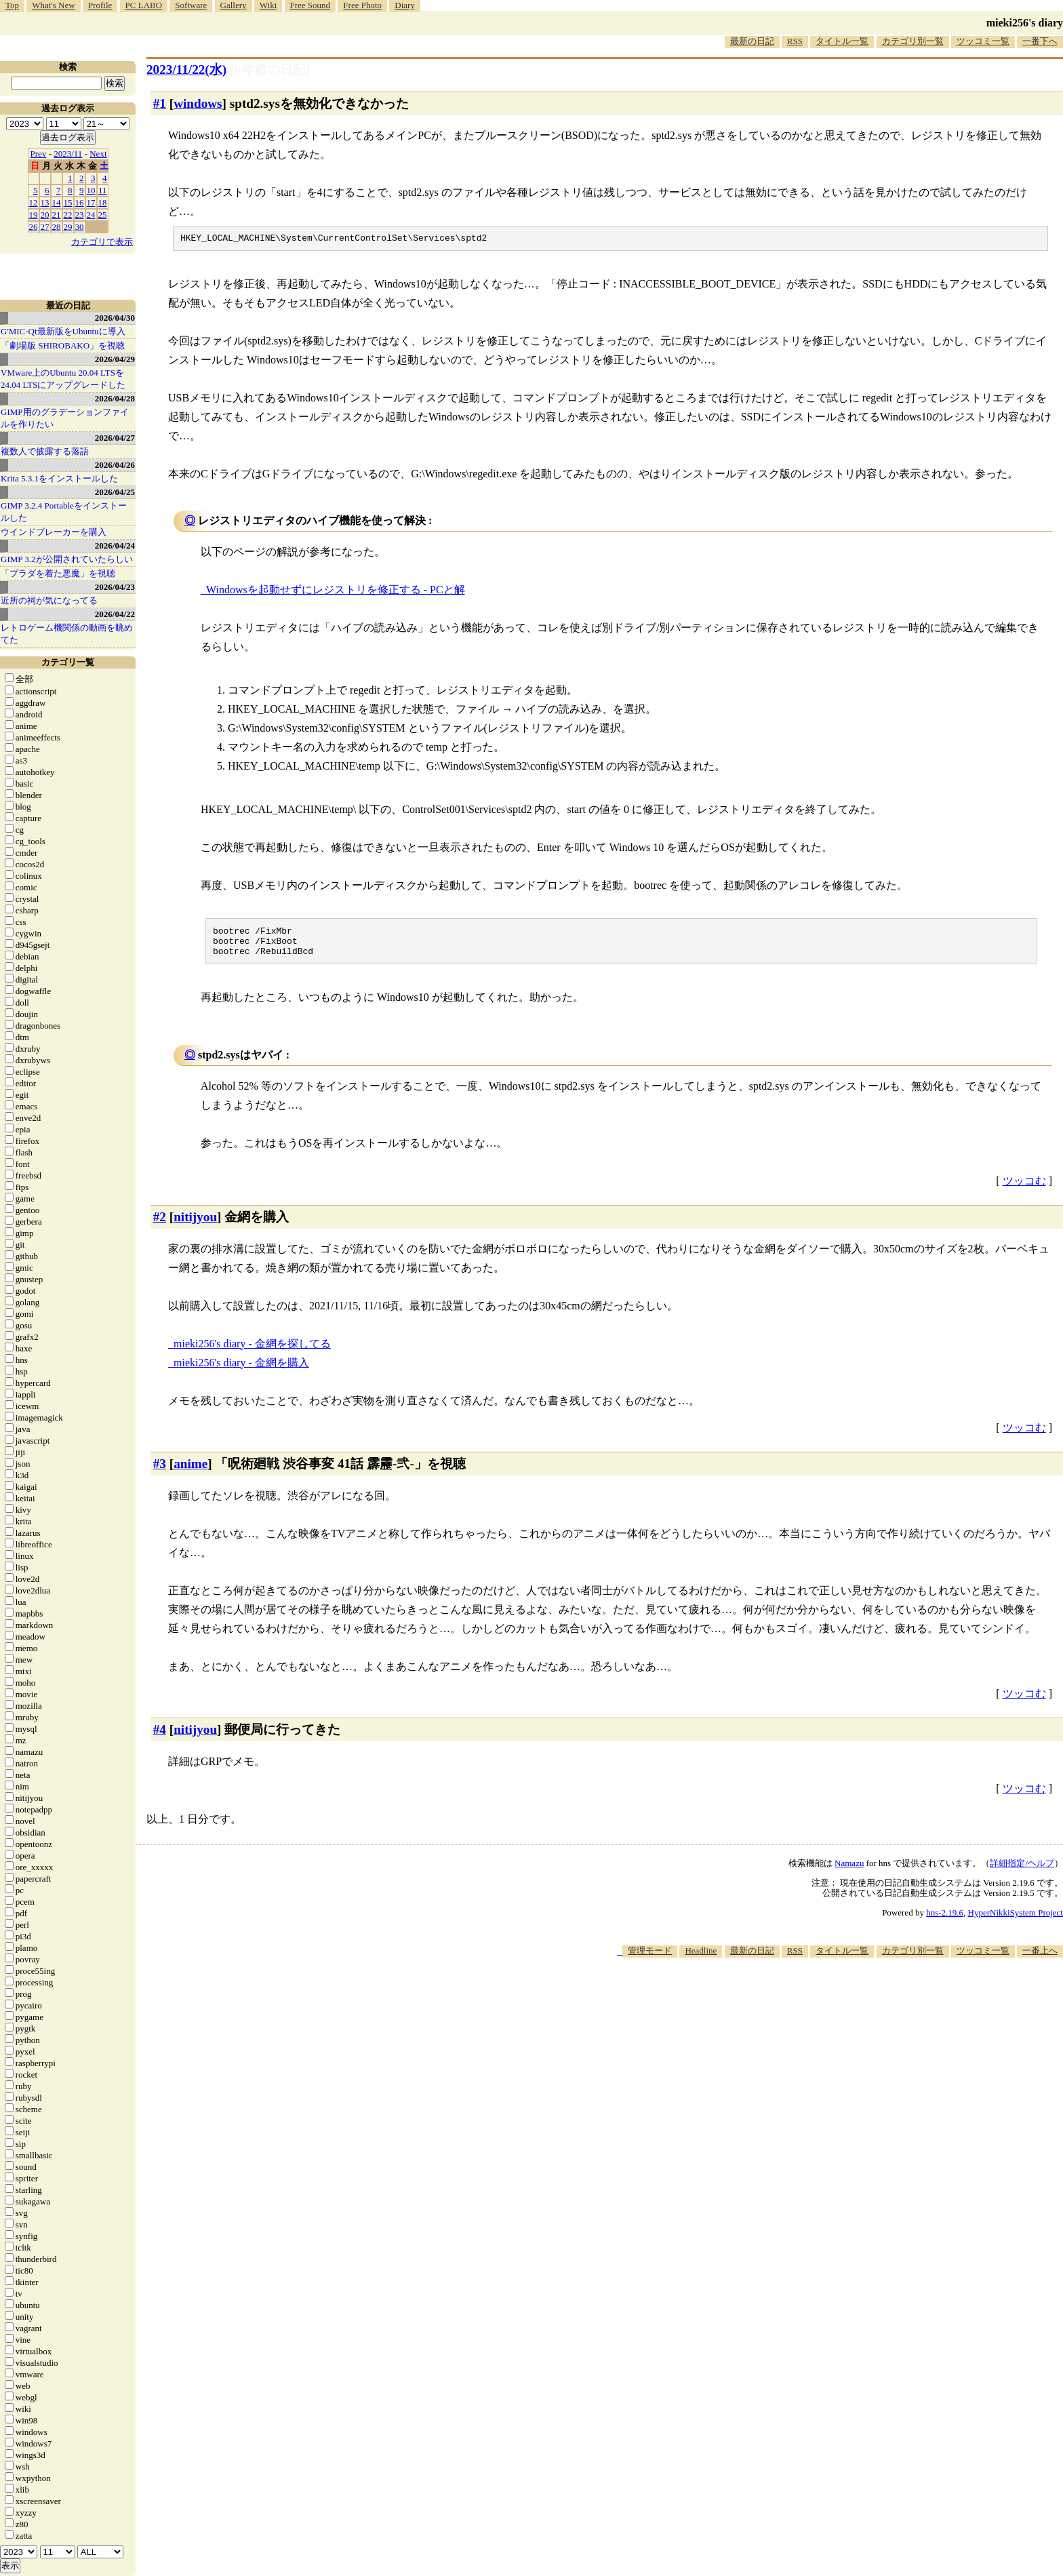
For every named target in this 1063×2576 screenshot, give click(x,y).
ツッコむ (1024, 1189)
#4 (159, 1737)
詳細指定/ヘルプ (1022, 1871)
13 (45, 202)
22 (68, 215)
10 (91, 190)
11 (102, 190)
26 (33, 227)
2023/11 (68, 153)
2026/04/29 (115, 359)
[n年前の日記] (270, 69)
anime (190, 1472)
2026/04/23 (115, 587)
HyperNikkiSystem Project (1015, 1921)
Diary (405, 5)
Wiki (268, 5)
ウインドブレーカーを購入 (53, 532)
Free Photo (362, 5)
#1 (159, 103)
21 (56, 215)
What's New (53, 5)
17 (91, 202)
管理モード (650, 1959)
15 (68, 202)
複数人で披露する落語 (45, 451)
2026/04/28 (115, 398)
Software (191, 5)
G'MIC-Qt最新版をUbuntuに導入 (63, 331)
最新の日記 (752, 41)
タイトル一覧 (842, 41)
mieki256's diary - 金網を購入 (241, 1370)
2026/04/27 (115, 438)
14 (56, 202)
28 (56, 227)
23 (79, 215)
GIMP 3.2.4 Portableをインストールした (64, 511)
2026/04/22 (115, 614)
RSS (795, 41)
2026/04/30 (115, 318)
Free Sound (310, 5)
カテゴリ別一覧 (913, 41)
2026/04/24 (115, 545)
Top (12, 5)
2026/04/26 (115, 465)
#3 (159, 1472)
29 (68, 227)
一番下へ (1040, 41)
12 (33, 202)
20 (45, 215)
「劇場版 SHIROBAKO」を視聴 (63, 345)
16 (79, 202)
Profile (100, 5)
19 (33, 215)
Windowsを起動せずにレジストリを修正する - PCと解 (335, 591)
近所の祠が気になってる (49, 600)
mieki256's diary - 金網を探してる (252, 1352)
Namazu (849, 1871)
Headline (701, 1959)
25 (102, 215)
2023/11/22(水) (186, 69)
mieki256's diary (1024, 22)
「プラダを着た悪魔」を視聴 (58, 573)
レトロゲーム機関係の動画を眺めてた (67, 633)
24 (91, 215)
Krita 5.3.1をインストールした (59, 478)
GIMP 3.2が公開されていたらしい (67, 559)
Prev (39, 153)
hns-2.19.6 (944, 1921)
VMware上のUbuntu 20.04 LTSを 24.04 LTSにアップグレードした (63, 379)
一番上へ (1040, 1959)
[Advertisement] (816, 2006)
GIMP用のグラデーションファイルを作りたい (65, 418)
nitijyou (195, 1225)
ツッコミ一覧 (983, 41)
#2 (159, 1225)
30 (79, 227)
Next (97, 153)
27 (45, 227)
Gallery (233, 5)
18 (102, 202)
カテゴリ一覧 (67, 662)
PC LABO (144, 5)
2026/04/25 (115, 492)
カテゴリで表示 (102, 242)
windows (198, 103)
